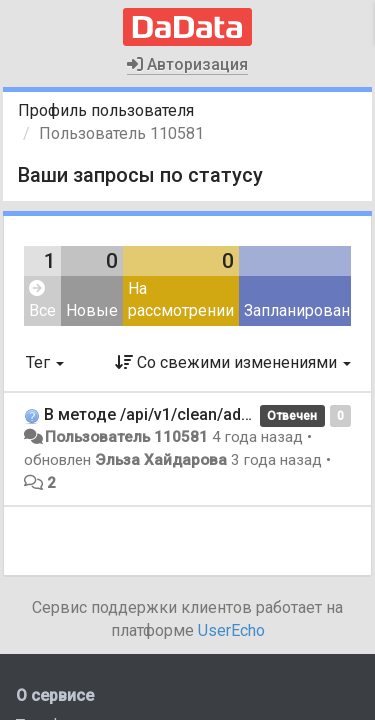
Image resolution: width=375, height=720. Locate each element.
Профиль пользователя (106, 110)
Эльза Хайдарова (161, 460)
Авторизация (187, 64)
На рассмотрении (181, 300)
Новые (92, 310)
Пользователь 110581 (126, 437)
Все (42, 300)
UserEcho (231, 630)
